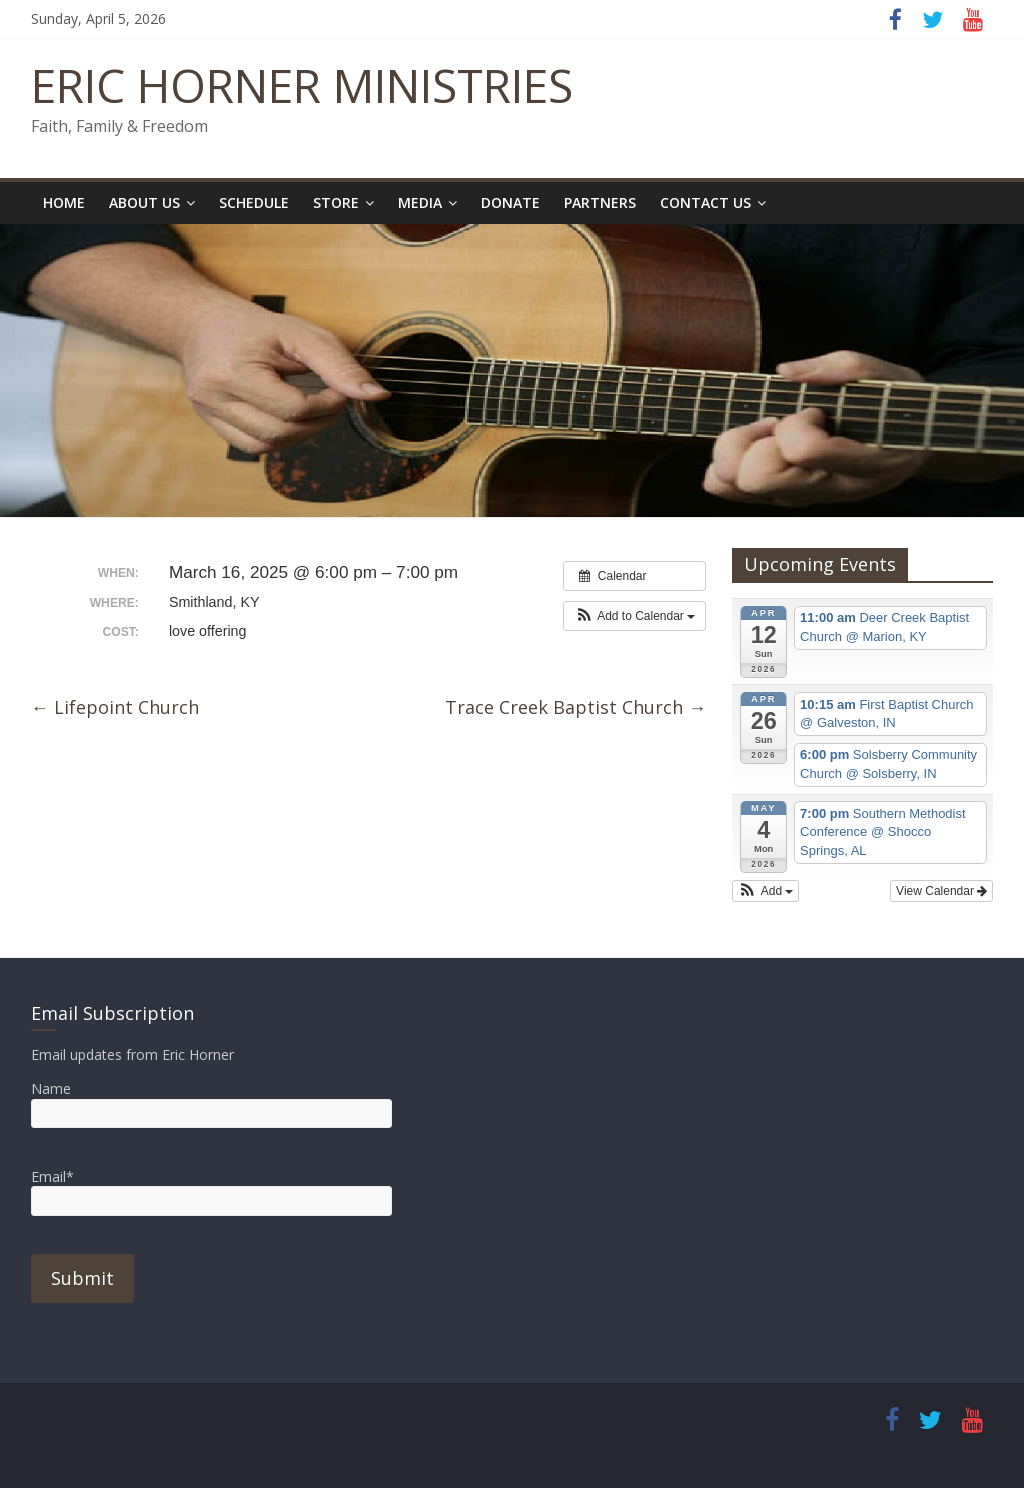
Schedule (254, 202)
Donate (510, 202)
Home (64, 202)
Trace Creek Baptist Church (575, 707)
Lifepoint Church (115, 707)
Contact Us (705, 202)
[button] (634, 616)
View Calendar (941, 891)
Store (336, 202)
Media (420, 202)
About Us (144, 202)
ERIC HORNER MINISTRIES (302, 85)
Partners (600, 202)
